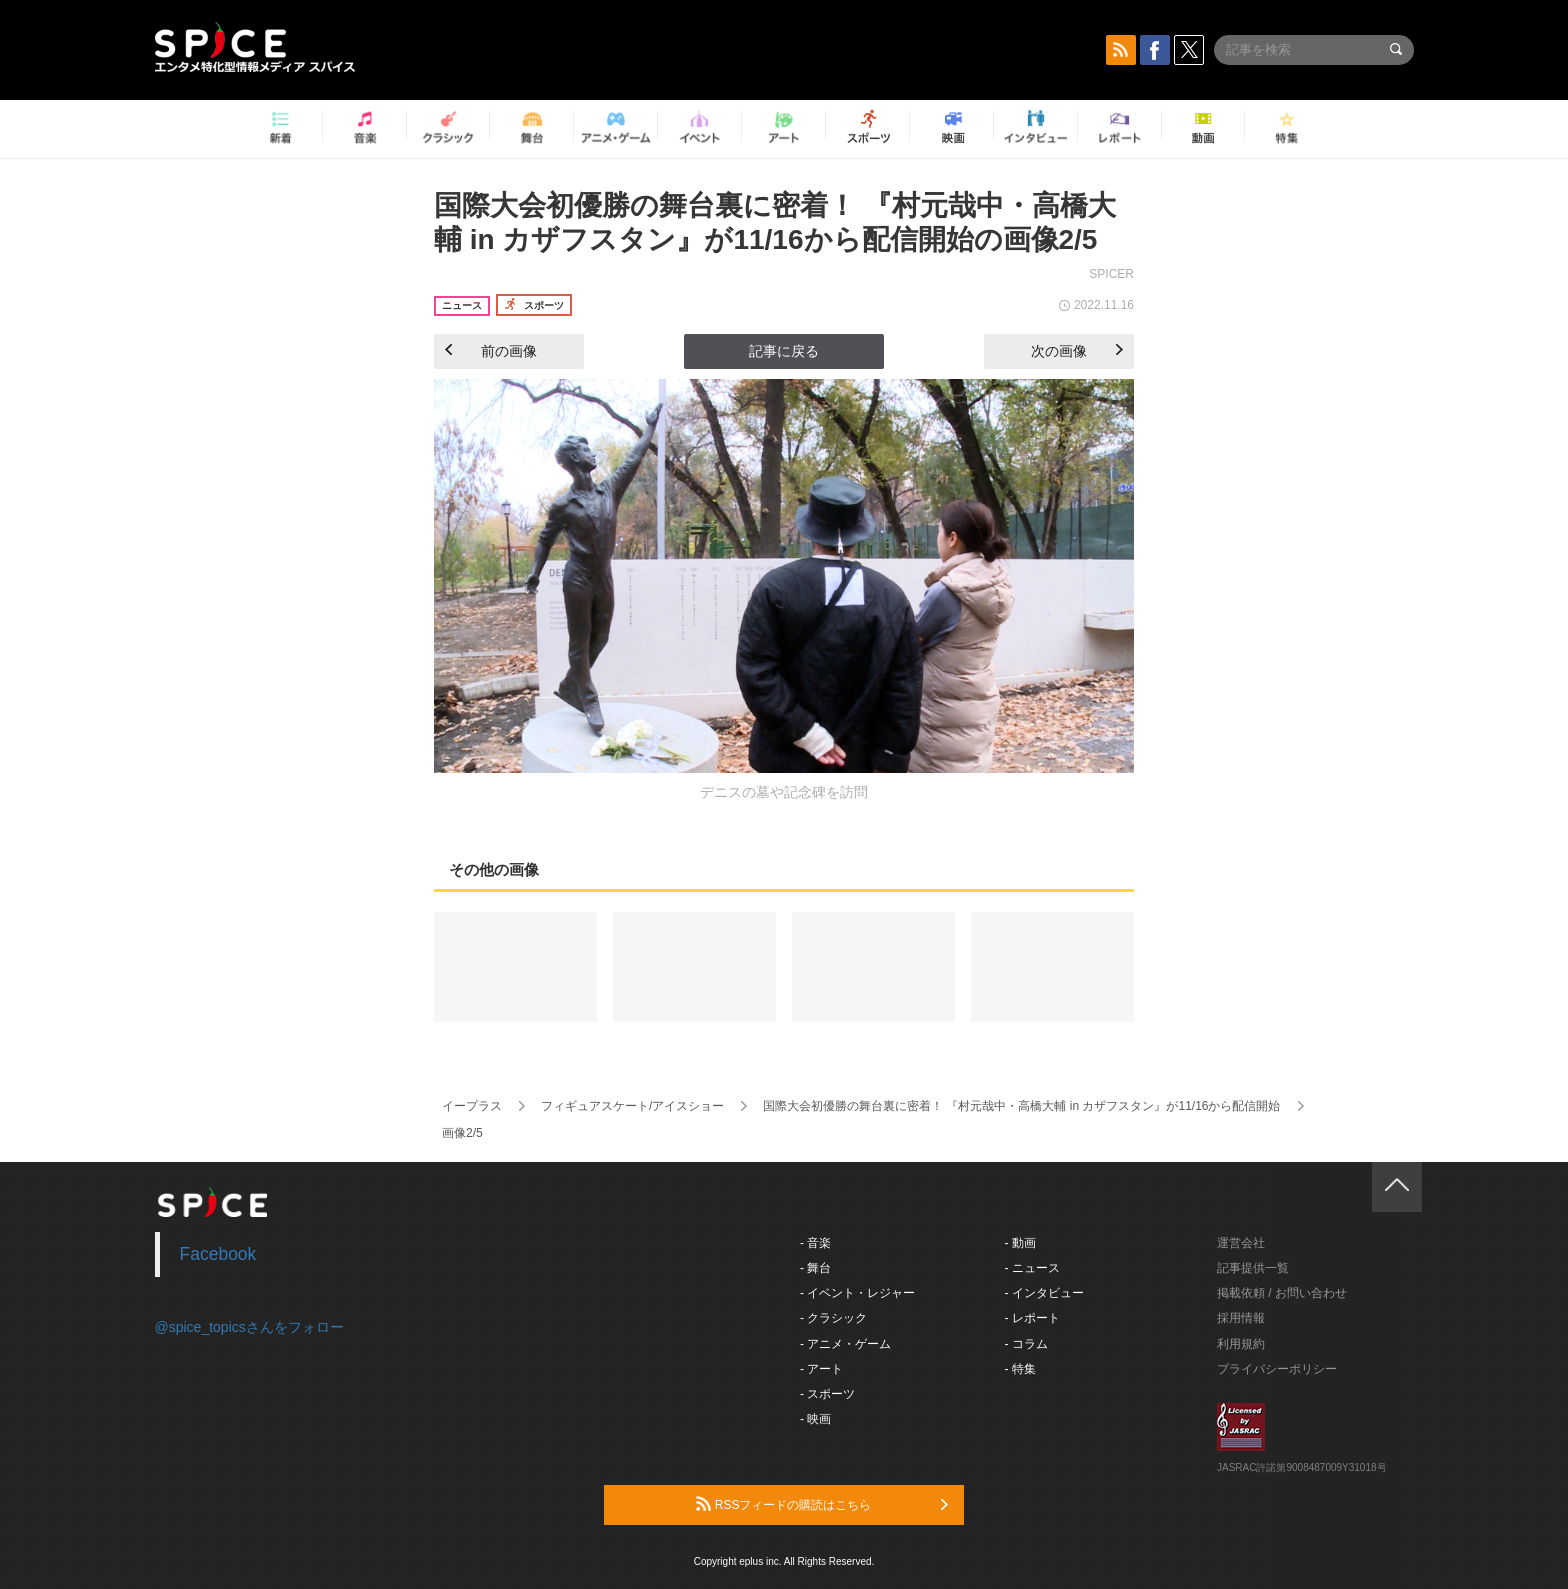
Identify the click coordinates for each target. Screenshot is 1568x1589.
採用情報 (1241, 1318)
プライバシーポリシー (1277, 1369)
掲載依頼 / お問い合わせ (1282, 1293)
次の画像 (1077, 351)
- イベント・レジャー (857, 1293)
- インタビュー (1044, 1293)
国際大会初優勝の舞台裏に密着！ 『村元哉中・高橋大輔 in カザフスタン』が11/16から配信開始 (1021, 1106)
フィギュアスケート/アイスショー (632, 1106)
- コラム (1026, 1344)
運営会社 (1241, 1243)
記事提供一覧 (1253, 1268)
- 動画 (1020, 1243)
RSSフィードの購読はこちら (822, 1504)
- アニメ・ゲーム (845, 1344)
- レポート (1032, 1318)
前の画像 (491, 351)
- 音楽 (815, 1243)
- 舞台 (815, 1268)
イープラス (472, 1106)
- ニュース (1032, 1268)
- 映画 (815, 1419)
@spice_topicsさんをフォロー (249, 1327)
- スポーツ (827, 1394)
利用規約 (1241, 1344)
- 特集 (1020, 1369)
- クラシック (833, 1318)
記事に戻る (784, 351)
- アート (821, 1369)
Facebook (218, 1254)
